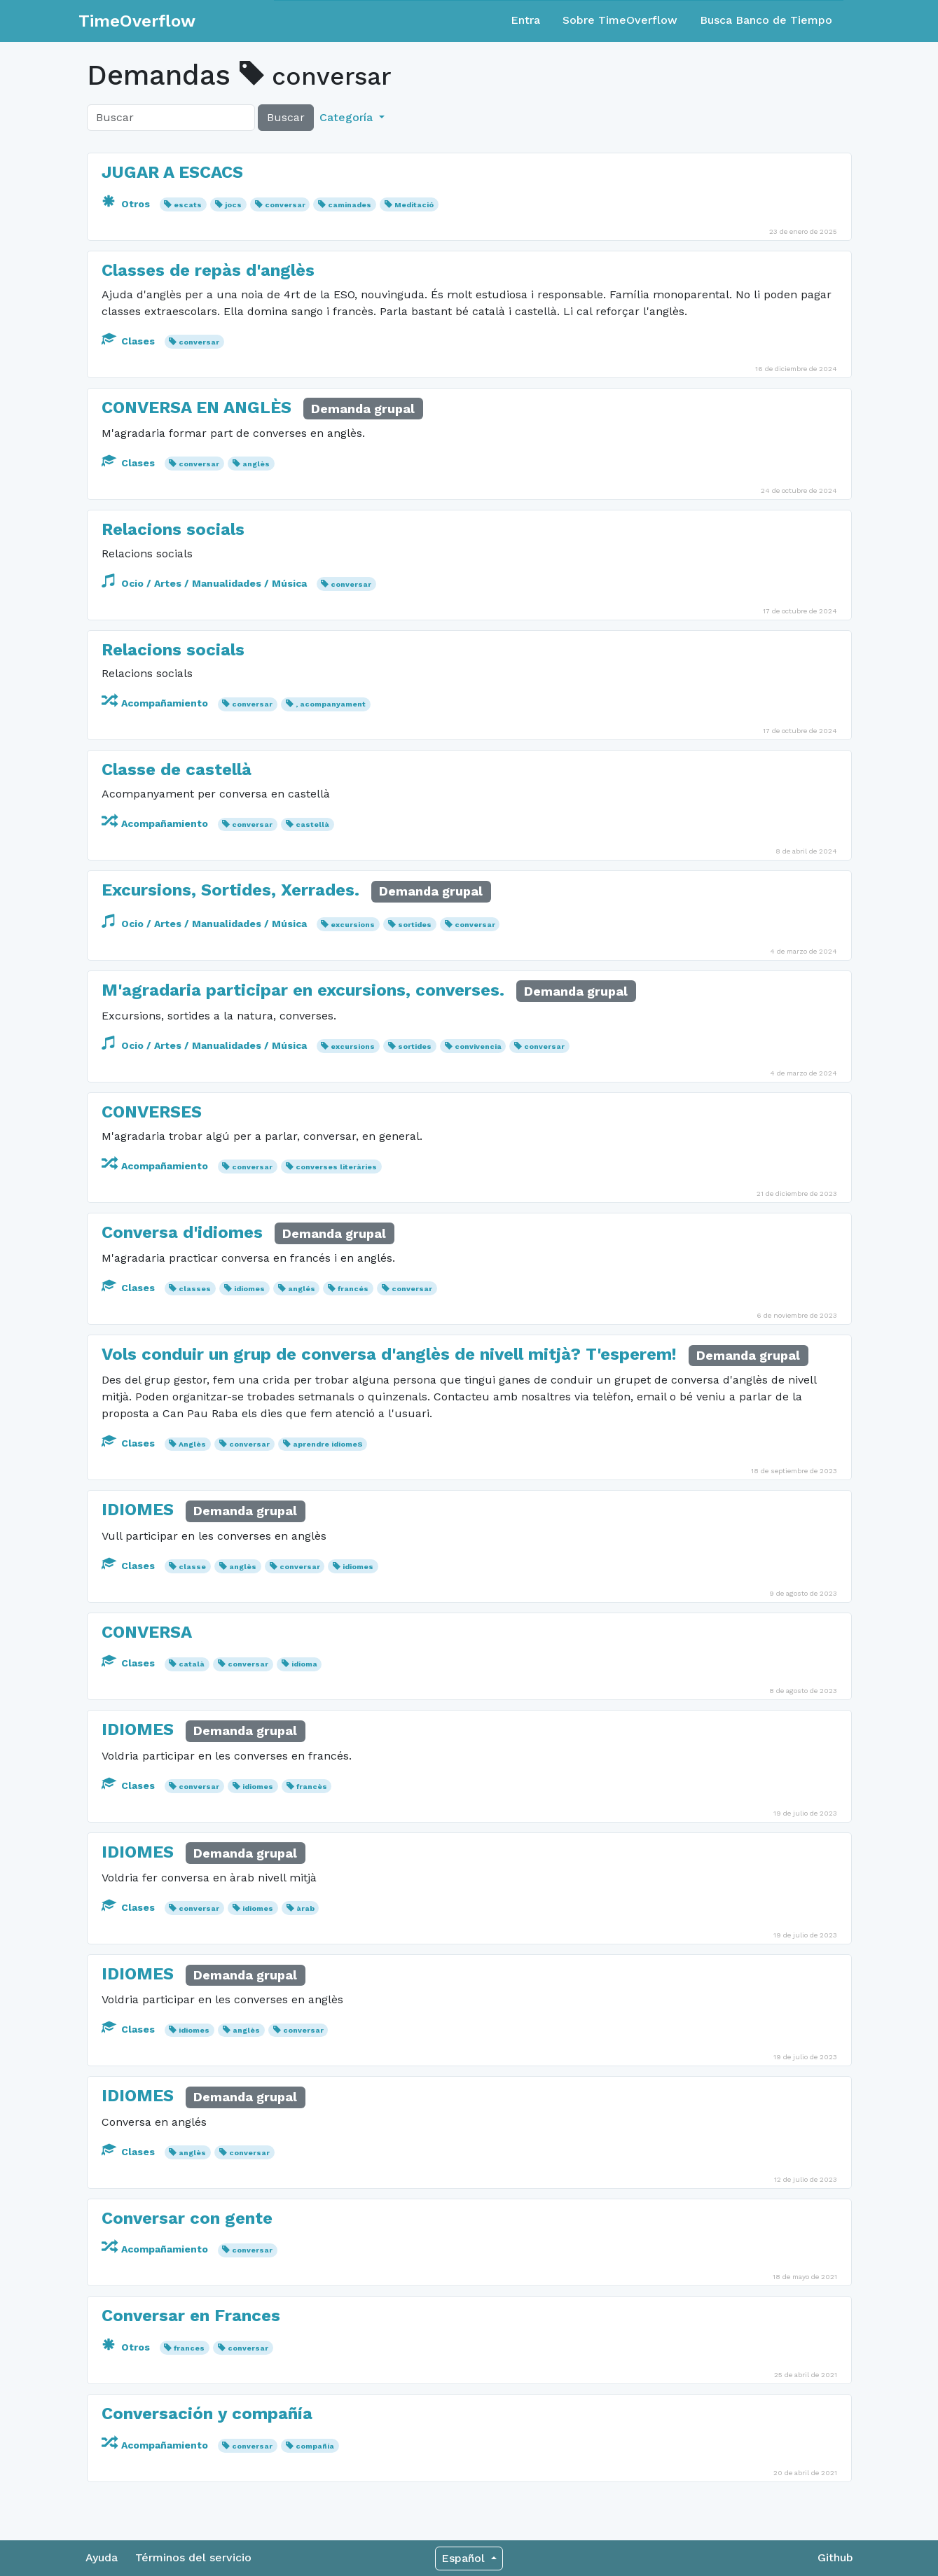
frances (189, 2348)
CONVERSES (152, 1112)
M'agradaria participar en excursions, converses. (303, 990)
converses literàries (336, 1166)
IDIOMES (138, 1509)
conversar (285, 204)
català (192, 1664)
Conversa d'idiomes (182, 1232)
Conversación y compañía (207, 2413)
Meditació (414, 204)
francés (353, 1288)
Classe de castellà (176, 769)
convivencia (478, 1046)
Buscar (286, 117)
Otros (127, 203)
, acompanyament (331, 704)
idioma (304, 1664)
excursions (353, 924)
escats (188, 204)
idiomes (249, 1288)
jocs (233, 204)
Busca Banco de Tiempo (766, 20)
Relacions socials (173, 529)
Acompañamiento (156, 703)
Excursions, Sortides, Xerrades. (230, 890)
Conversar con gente (187, 2218)
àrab (305, 1908)
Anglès (192, 1444)
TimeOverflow (136, 21)
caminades (349, 204)
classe (192, 1566)
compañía (315, 2446)
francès (311, 1786)
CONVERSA (147, 1632)
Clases (130, 341)
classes (195, 1288)
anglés (301, 1288)
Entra (525, 20)
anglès (256, 463)
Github (835, 2557)
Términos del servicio (193, 2557)
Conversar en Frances (191, 2315)
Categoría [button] (347, 117)
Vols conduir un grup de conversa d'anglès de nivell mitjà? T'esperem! (389, 1354)
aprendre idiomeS (328, 1444)
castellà (312, 824)
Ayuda (101, 2557)
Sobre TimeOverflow (620, 20)
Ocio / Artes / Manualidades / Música (206, 583)
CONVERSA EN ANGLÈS (196, 407)
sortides (415, 924)
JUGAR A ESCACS (172, 172)
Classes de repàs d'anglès (208, 270)
